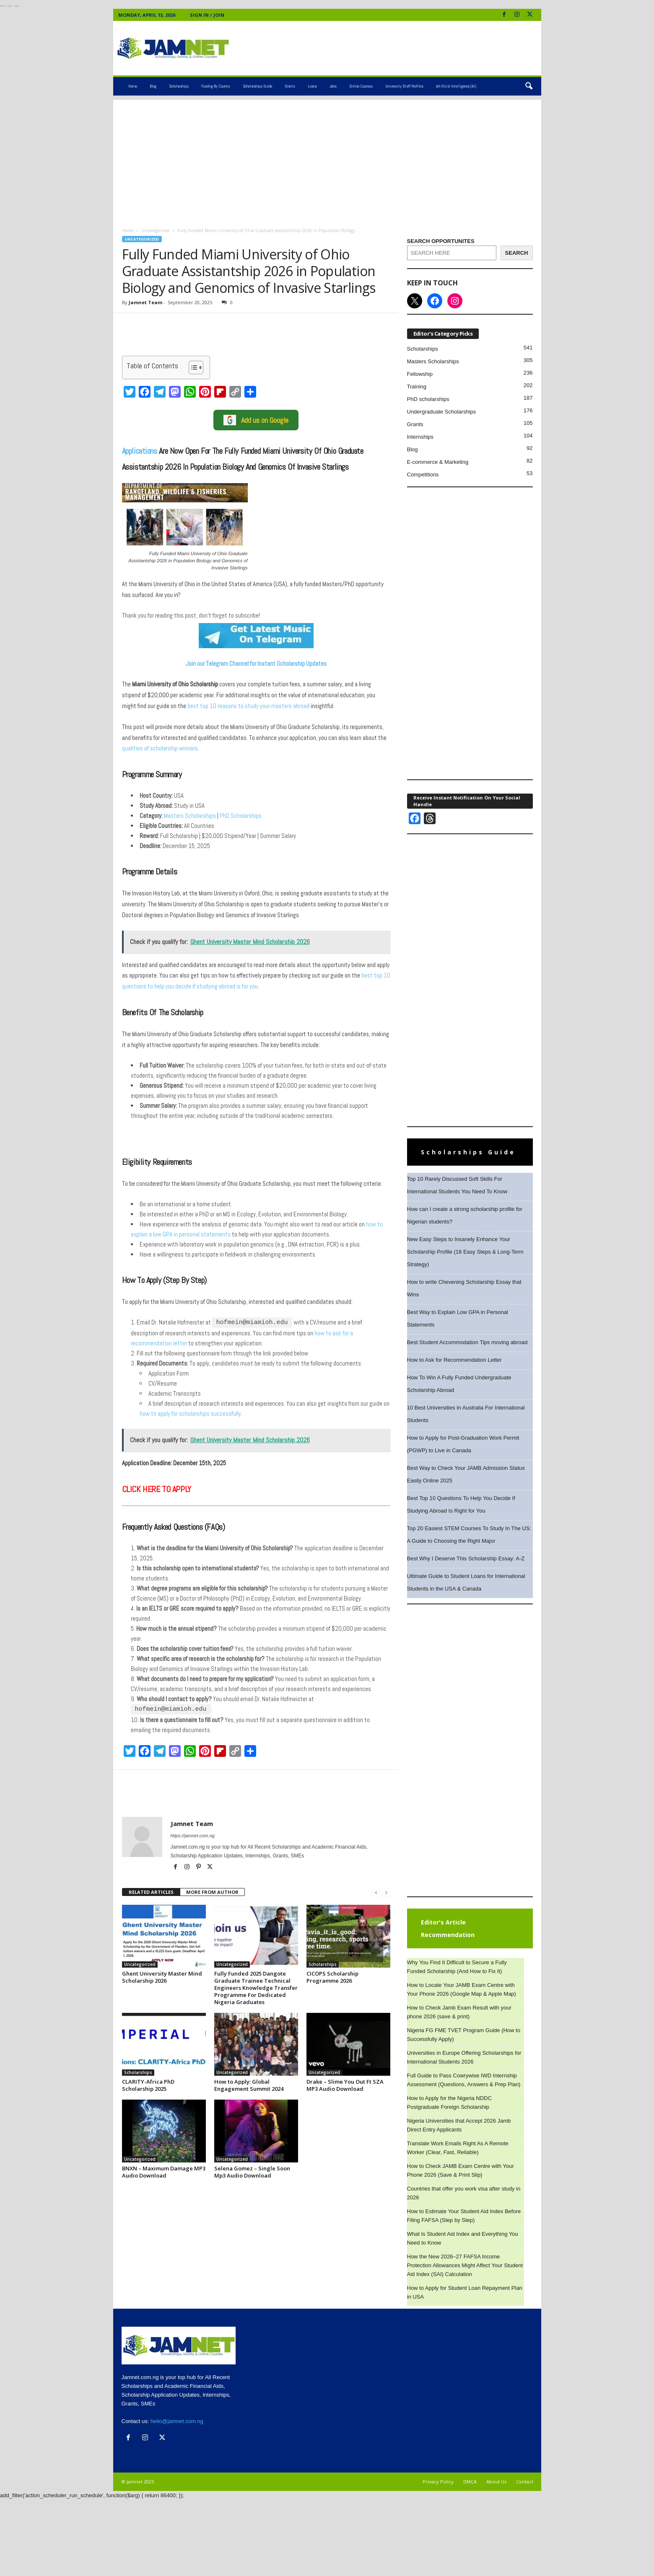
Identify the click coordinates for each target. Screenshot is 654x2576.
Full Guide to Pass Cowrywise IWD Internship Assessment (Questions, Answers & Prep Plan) (464, 2079)
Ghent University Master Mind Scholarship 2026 (162, 1976)
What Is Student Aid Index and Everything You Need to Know (462, 2238)
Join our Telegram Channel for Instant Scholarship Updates (256, 663)
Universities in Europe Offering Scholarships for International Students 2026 (464, 2057)
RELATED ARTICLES (151, 1891)
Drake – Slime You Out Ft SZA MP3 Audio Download (345, 2084)
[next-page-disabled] (386, 1891)
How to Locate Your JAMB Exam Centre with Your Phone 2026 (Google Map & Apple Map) (461, 1989)
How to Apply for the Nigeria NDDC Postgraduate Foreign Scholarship (449, 2102)
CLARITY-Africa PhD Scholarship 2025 (148, 2084)
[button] (528, 86)
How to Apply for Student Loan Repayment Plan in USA (464, 2292)
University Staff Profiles (404, 86)
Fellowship (420, 374)
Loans (312, 86)
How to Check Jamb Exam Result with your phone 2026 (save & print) (459, 2012)
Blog (153, 86)
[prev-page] (376, 1891)
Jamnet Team (145, 302)
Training (416, 386)
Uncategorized (155, 230)
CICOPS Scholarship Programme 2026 (332, 1976)
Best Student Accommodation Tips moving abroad (467, 1342)
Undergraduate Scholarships (441, 412)
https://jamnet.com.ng (193, 1834)
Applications (139, 450)
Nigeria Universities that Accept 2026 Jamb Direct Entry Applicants (459, 2125)
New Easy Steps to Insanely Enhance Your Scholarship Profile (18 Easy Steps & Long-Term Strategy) (465, 1251)
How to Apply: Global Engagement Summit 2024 (248, 2084)
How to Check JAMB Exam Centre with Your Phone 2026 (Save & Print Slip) (460, 2170)
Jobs (333, 86)
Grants (290, 86)
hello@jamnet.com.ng (177, 2421)
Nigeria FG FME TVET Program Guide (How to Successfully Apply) (463, 2034)
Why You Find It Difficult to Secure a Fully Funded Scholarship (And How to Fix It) (457, 1966)
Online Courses (361, 86)
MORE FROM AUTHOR (212, 1891)
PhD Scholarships (240, 816)
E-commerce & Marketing (438, 462)
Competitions (423, 474)
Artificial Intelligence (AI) (456, 86)
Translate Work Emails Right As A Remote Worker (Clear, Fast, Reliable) (458, 2147)
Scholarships (179, 86)
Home (132, 86)
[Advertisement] (327, 158)
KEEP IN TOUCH (432, 282)
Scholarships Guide (257, 86)
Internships (420, 437)
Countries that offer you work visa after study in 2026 (464, 2193)
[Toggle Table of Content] (191, 367)
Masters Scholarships (189, 816)
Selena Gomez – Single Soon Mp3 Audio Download (252, 2171)
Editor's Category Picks (443, 333)
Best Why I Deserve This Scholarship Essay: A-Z (466, 1558)
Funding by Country (215, 86)
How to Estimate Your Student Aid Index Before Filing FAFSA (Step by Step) (464, 2215)
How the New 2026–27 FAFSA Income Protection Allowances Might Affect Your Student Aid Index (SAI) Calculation (465, 2265)
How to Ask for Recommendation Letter (454, 1360)
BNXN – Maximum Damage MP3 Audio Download (163, 2171)
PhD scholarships (428, 399)
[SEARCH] (517, 253)
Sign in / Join (207, 15)
